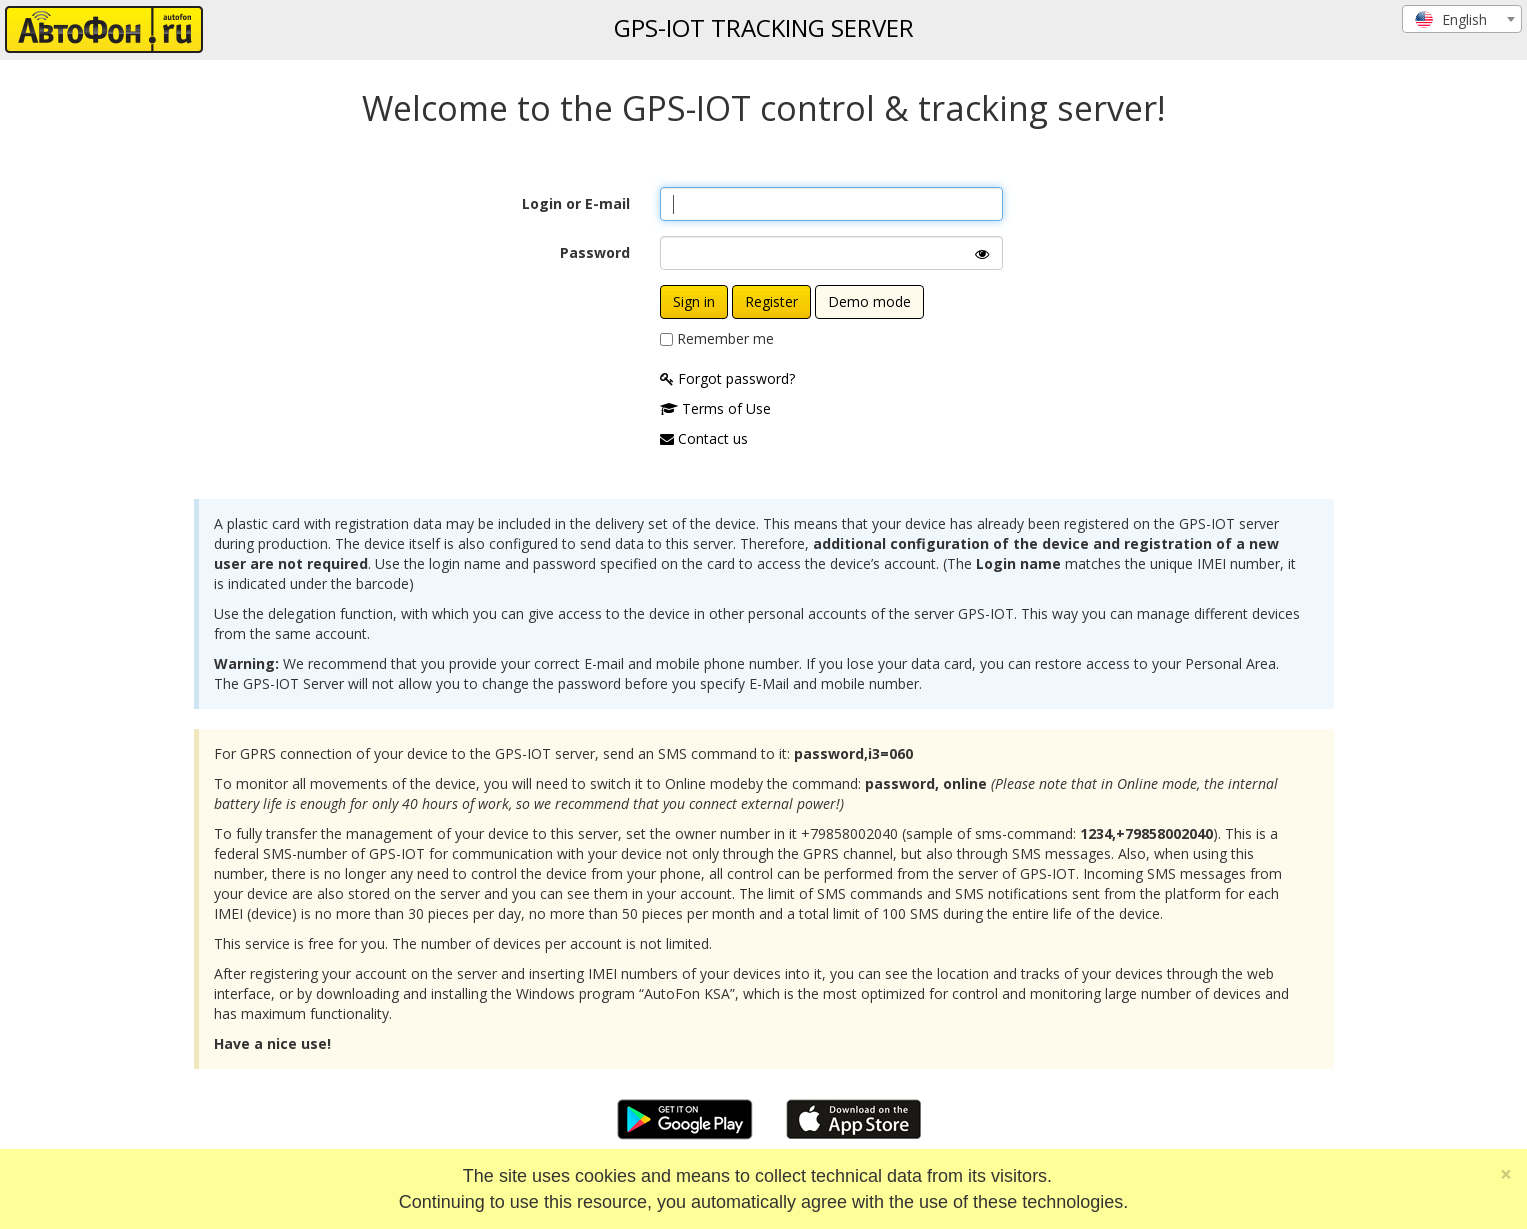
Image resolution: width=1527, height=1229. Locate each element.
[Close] (1506, 1174)
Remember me (725, 338)
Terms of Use (715, 408)
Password (595, 252)
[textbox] (1462, 20)
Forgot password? (727, 378)
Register (771, 301)
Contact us (704, 438)
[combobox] (1462, 19)
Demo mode (869, 301)
